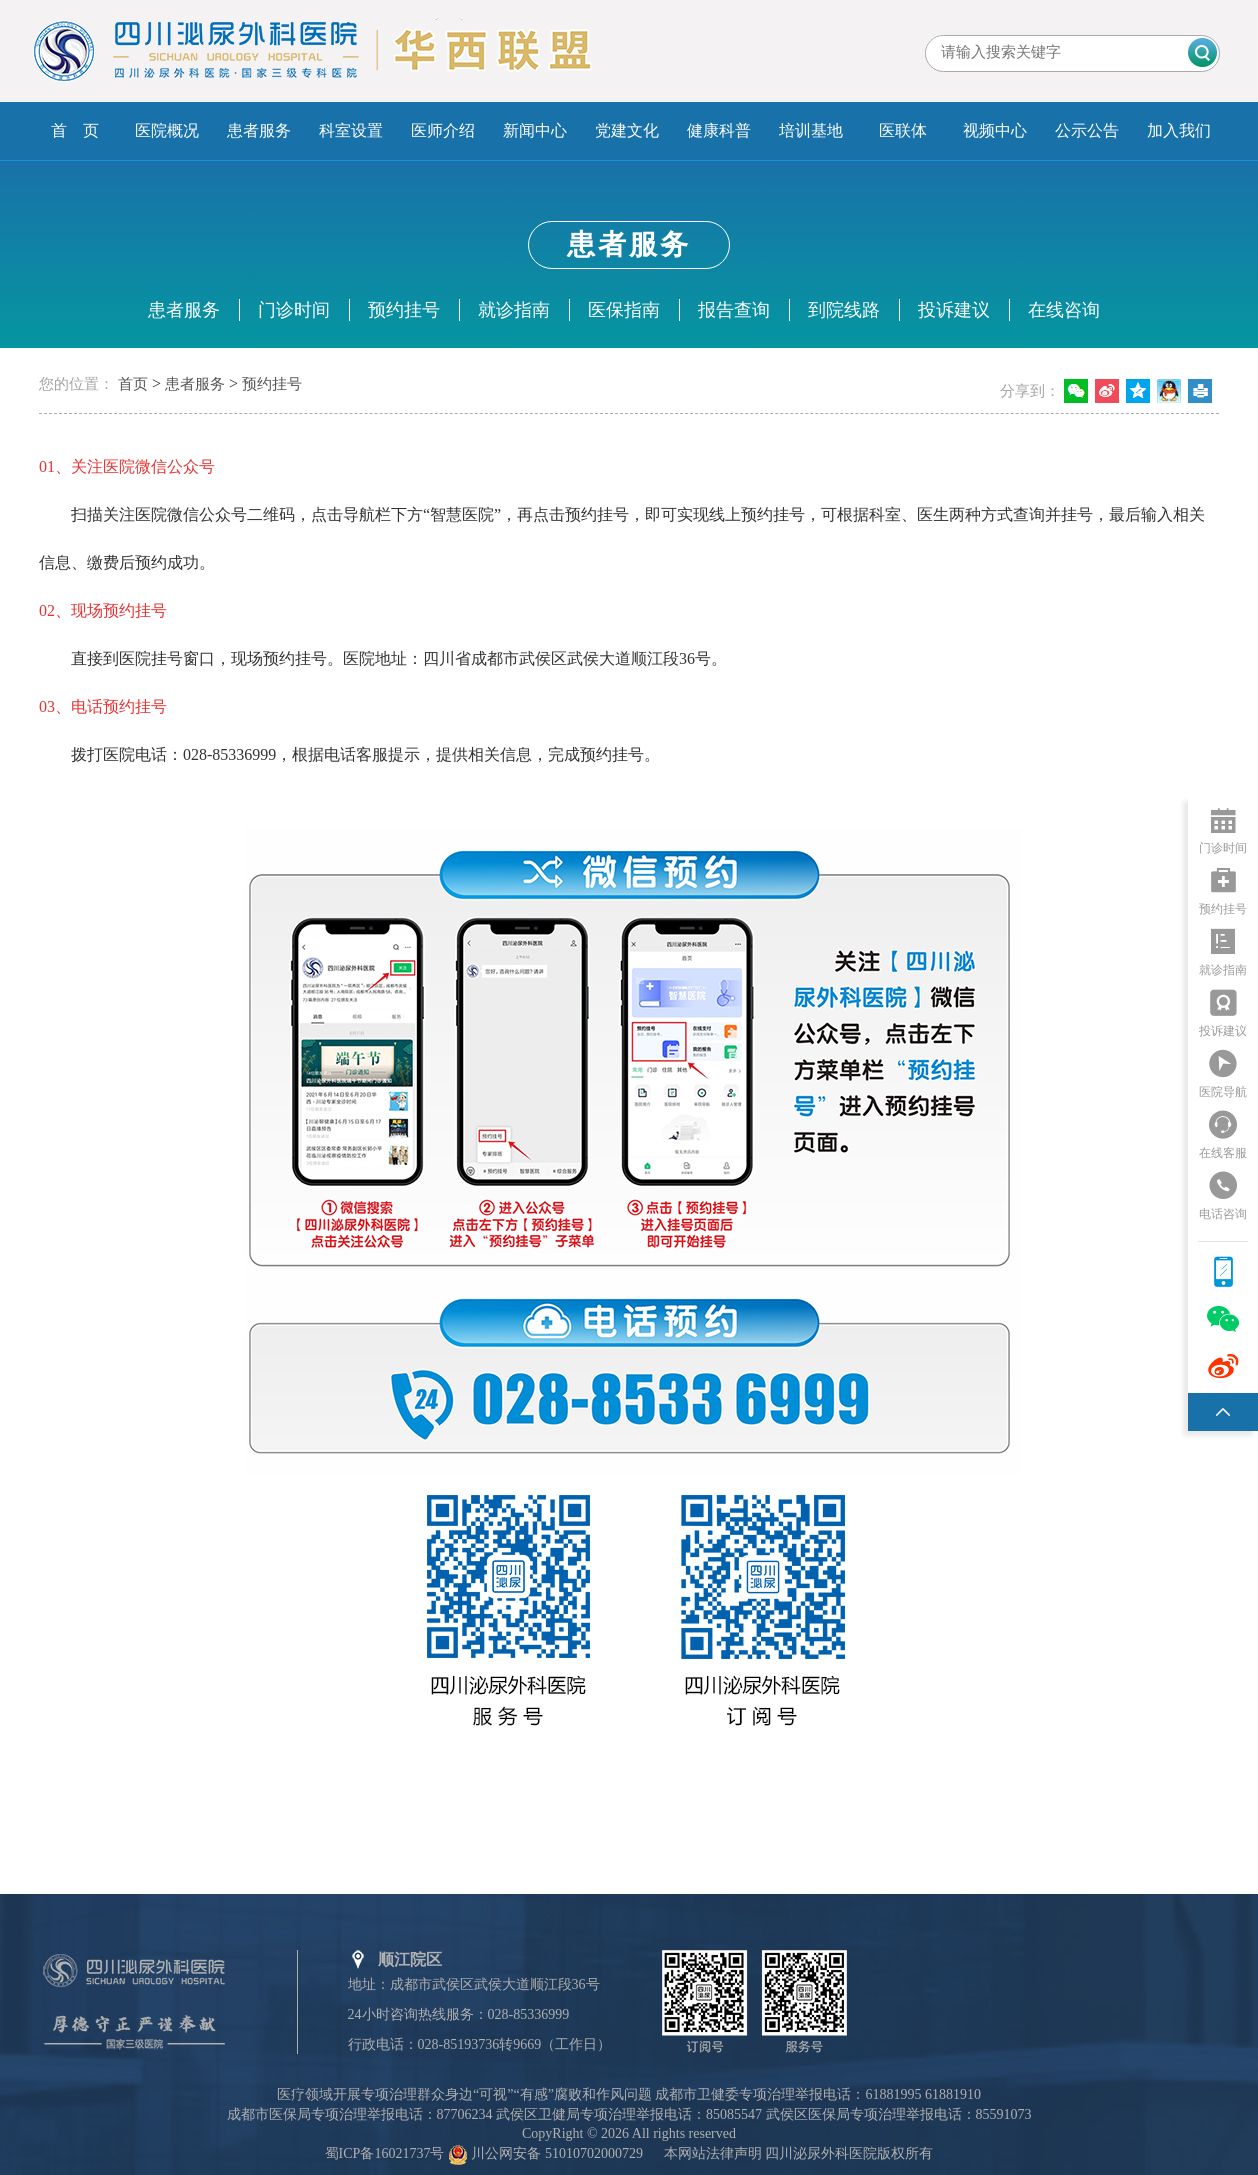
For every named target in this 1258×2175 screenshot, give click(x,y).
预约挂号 (404, 310)
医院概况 (167, 130)
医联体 (903, 130)
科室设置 (351, 130)
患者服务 (259, 130)
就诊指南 (514, 310)
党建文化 (627, 130)
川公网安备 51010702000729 (557, 2153)
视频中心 (995, 130)
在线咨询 (1064, 310)
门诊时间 (294, 310)
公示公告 (1087, 130)
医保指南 (624, 310)
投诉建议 (954, 310)
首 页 (75, 130)
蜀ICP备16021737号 (385, 2153)
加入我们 (1179, 130)
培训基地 (811, 130)
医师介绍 (443, 130)
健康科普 (719, 130)
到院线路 (844, 310)
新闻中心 (535, 130)
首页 (133, 384)
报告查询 (734, 310)
